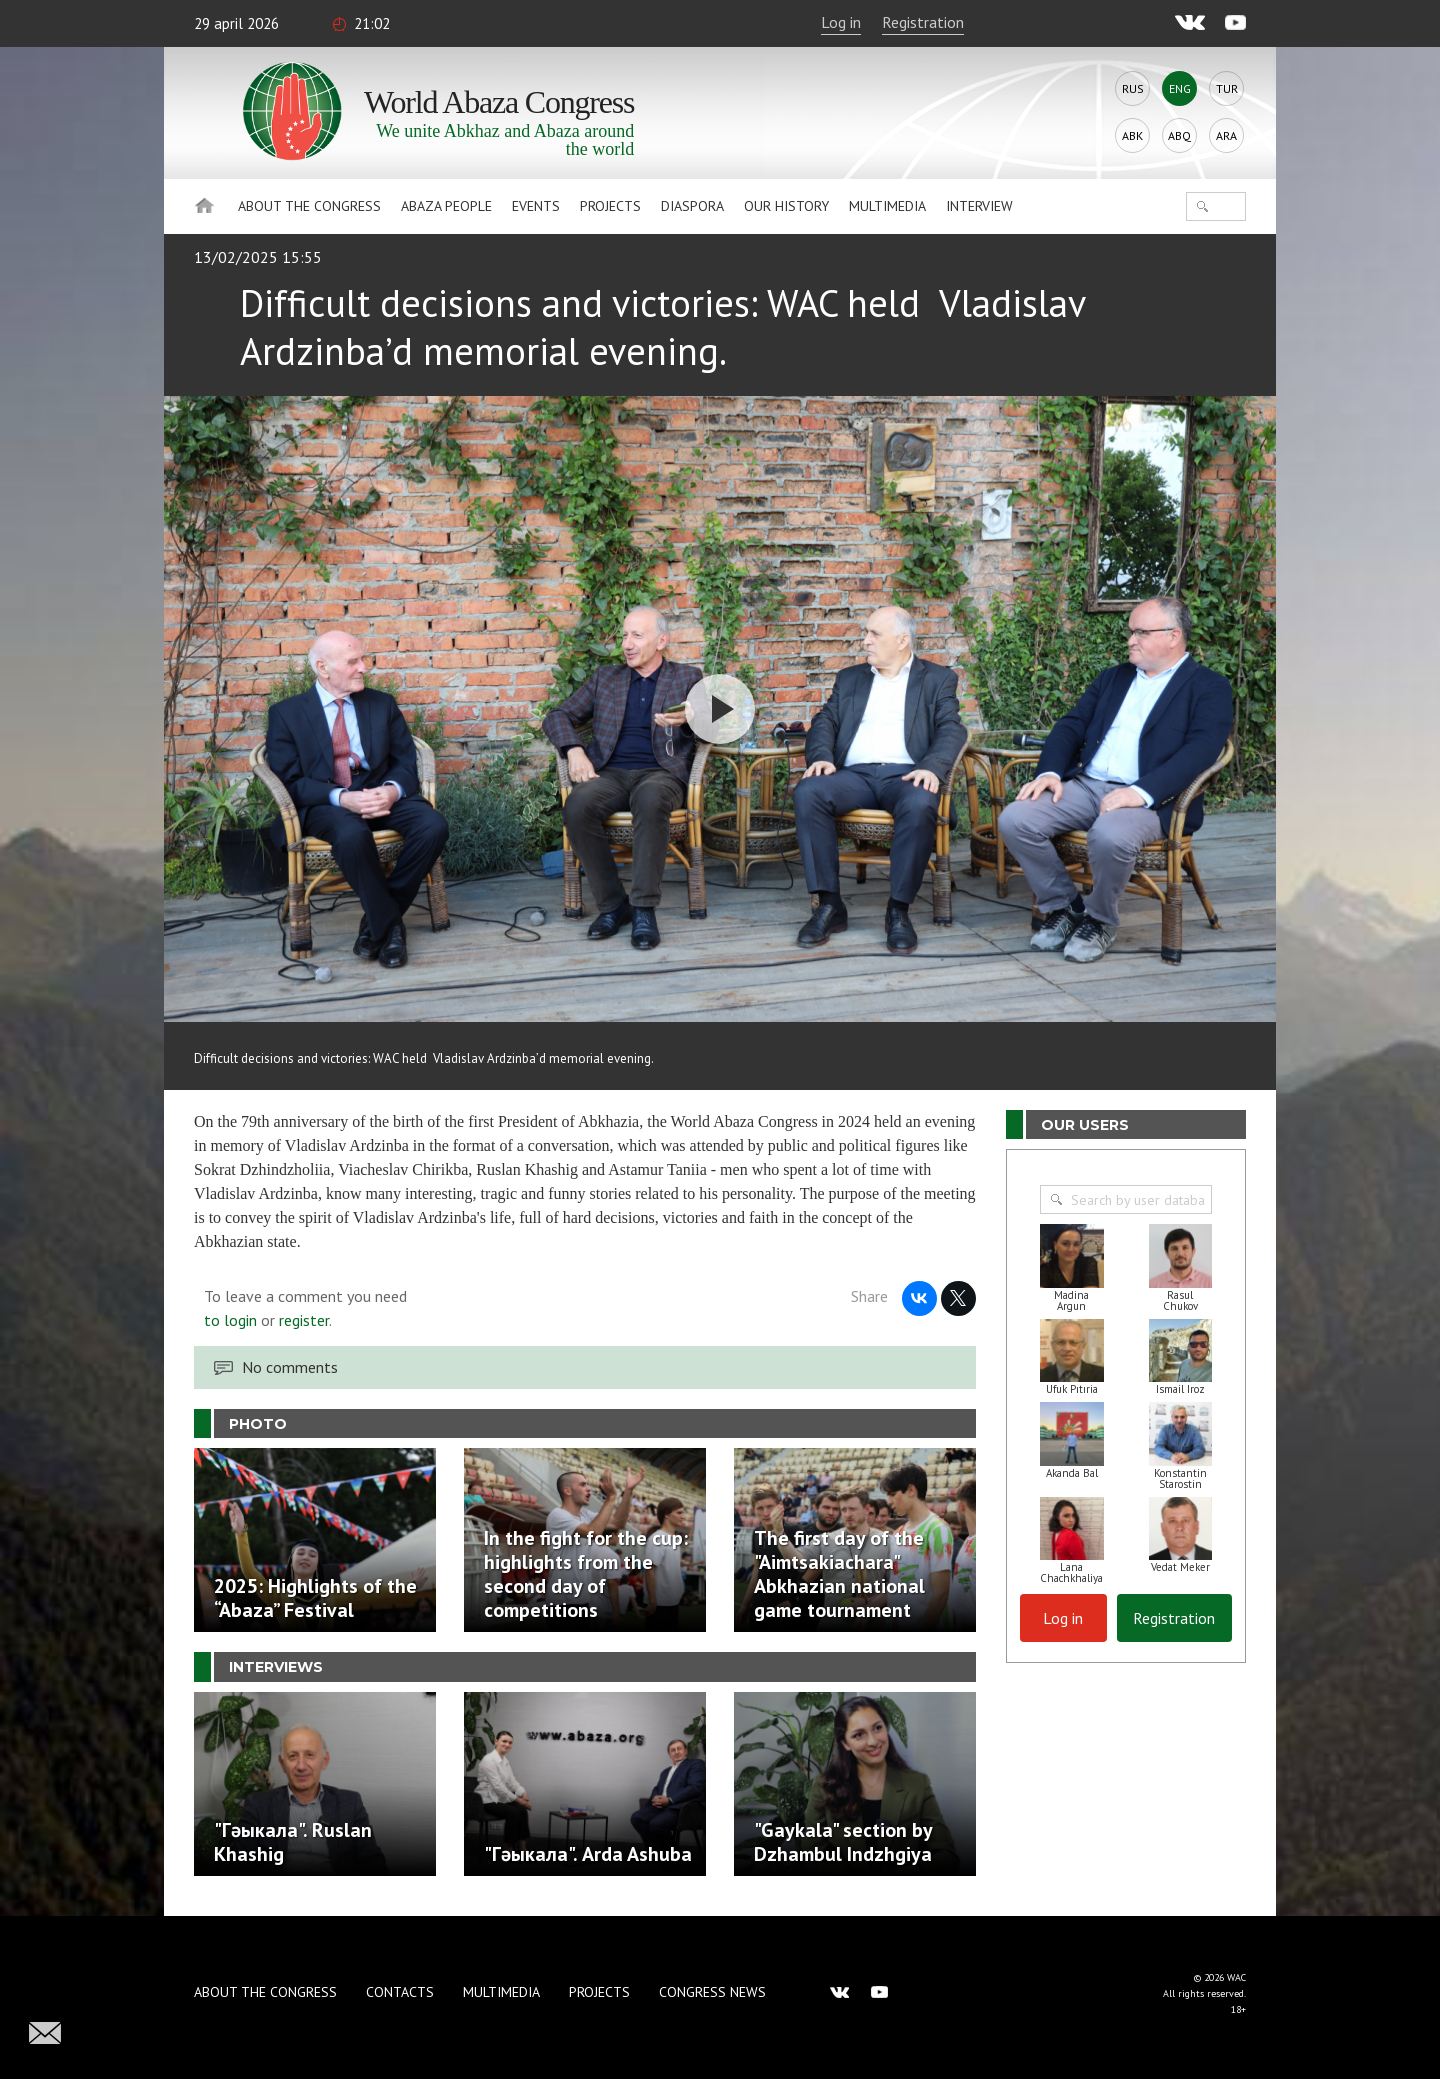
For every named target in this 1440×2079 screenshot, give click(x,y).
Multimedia (887, 206)
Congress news (712, 1992)
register (304, 1320)
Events (536, 206)
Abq (1179, 135)
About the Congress (309, 206)
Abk (1132, 135)
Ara (1226, 135)
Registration (923, 22)
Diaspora (692, 206)
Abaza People (446, 206)
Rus (1133, 88)
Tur (1227, 88)
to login (230, 1320)
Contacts (400, 1992)
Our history (786, 206)
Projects (610, 206)
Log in (841, 22)
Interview (979, 206)
